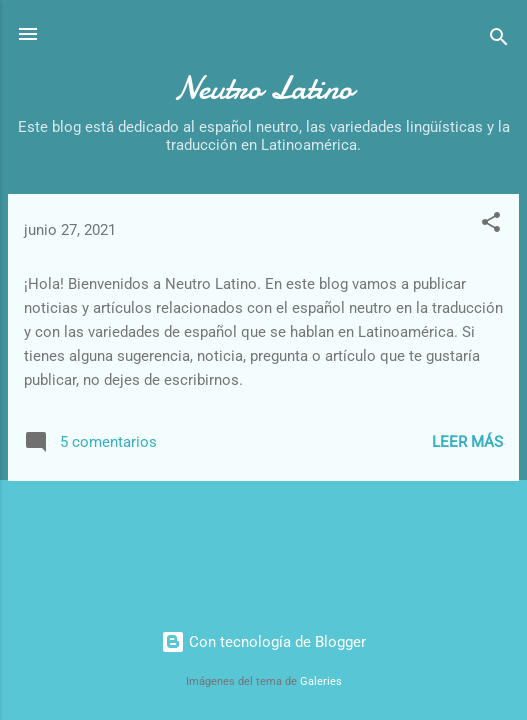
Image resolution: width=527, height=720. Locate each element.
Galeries (321, 681)
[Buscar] (499, 40)
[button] (491, 225)
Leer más (467, 442)
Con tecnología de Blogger (263, 642)
